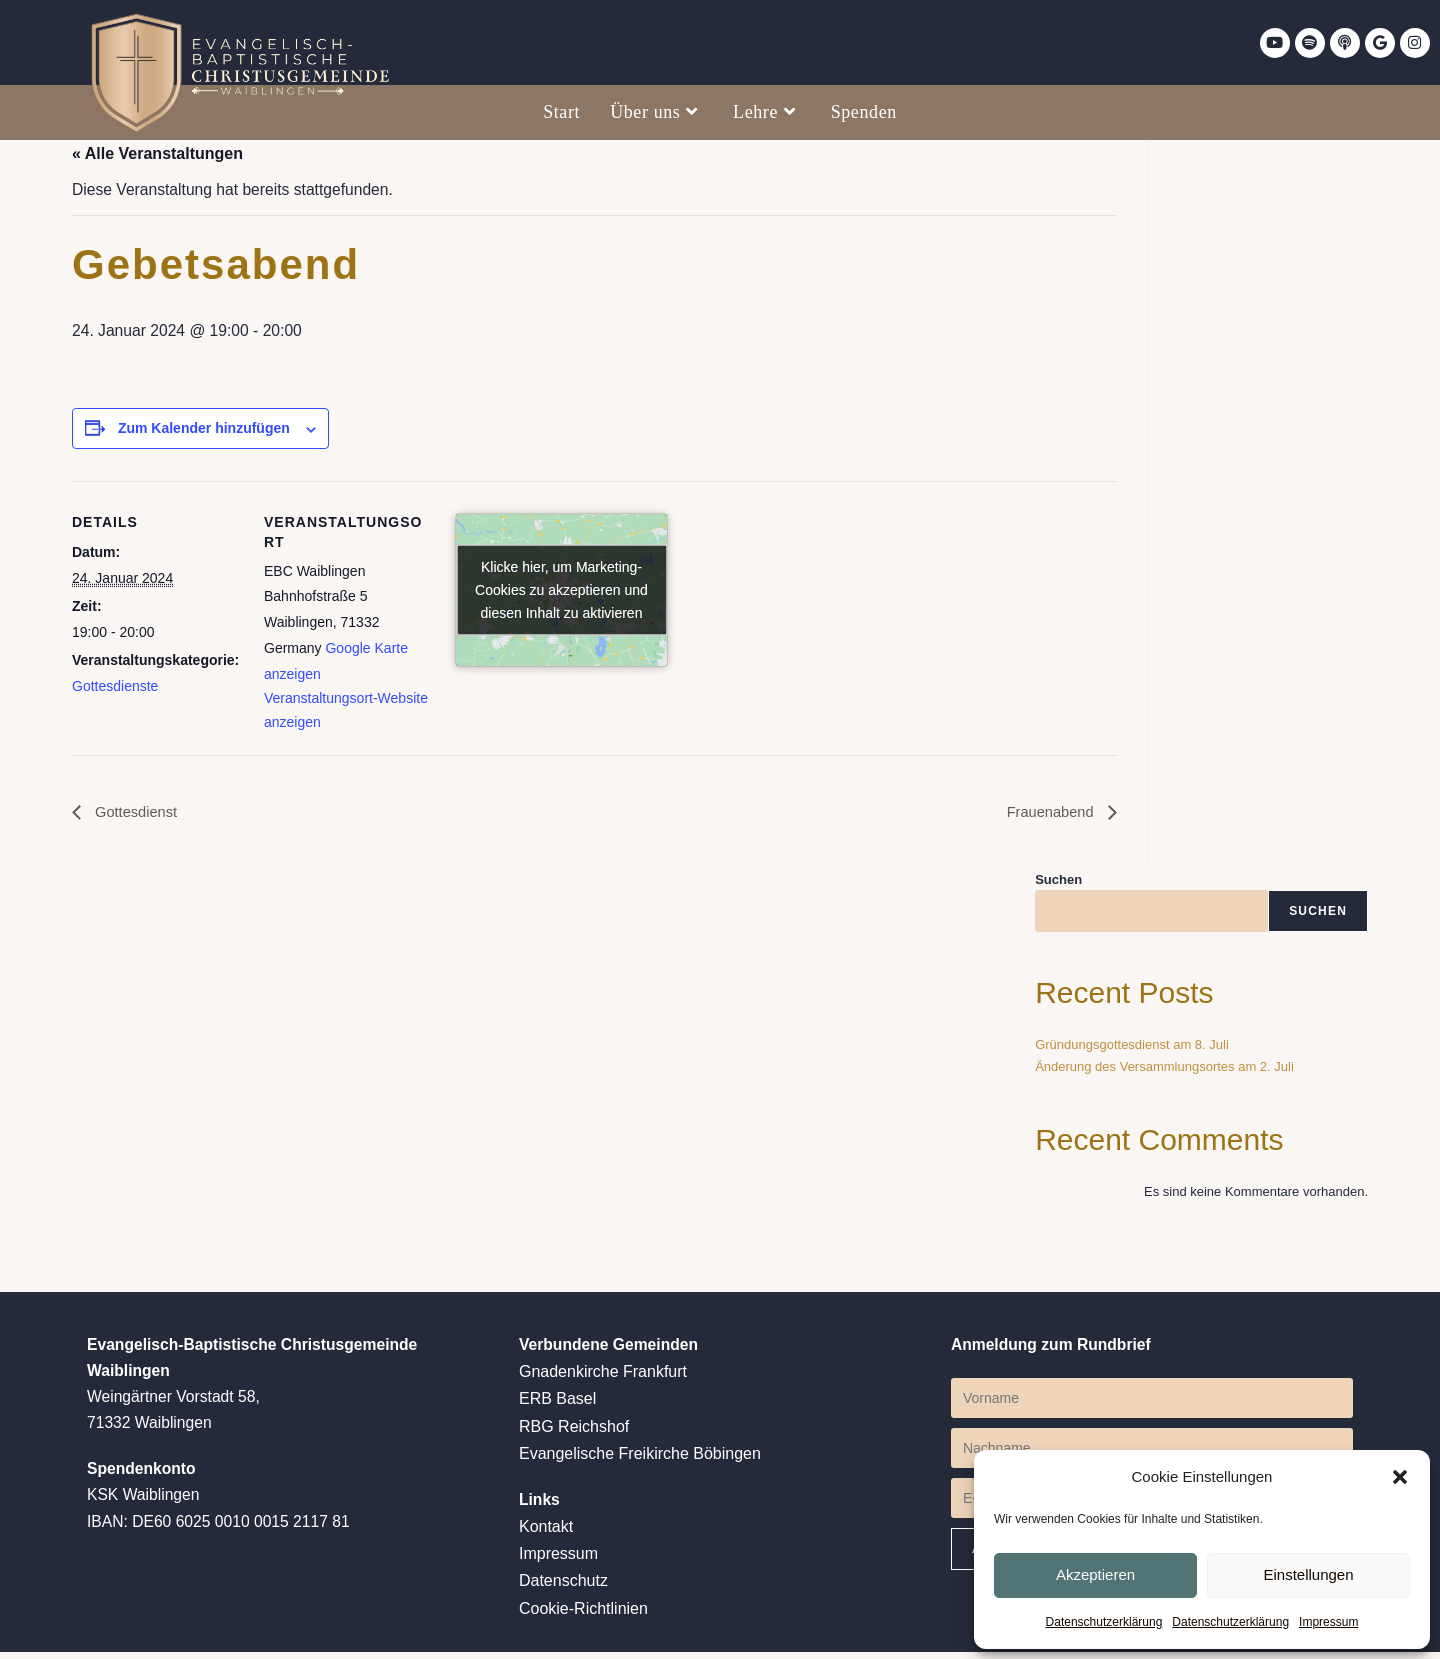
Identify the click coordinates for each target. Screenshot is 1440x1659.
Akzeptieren (1095, 1573)
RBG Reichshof (574, 1432)
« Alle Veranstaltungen (157, 153)
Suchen (1058, 883)
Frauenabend (1048, 816)
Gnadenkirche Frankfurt (603, 1378)
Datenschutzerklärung (1104, 1622)
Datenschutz (563, 1588)
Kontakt (546, 1534)
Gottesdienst (138, 816)
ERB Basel (557, 1405)
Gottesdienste (115, 689)
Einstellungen (1308, 1573)
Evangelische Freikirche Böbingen (640, 1459)
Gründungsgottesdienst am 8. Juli (1132, 1049)
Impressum (1328, 1622)
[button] (1400, 1476)
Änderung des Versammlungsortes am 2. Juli (1164, 1071)
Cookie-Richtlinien (583, 1615)
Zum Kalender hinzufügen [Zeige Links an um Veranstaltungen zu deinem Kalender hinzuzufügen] (204, 431)
